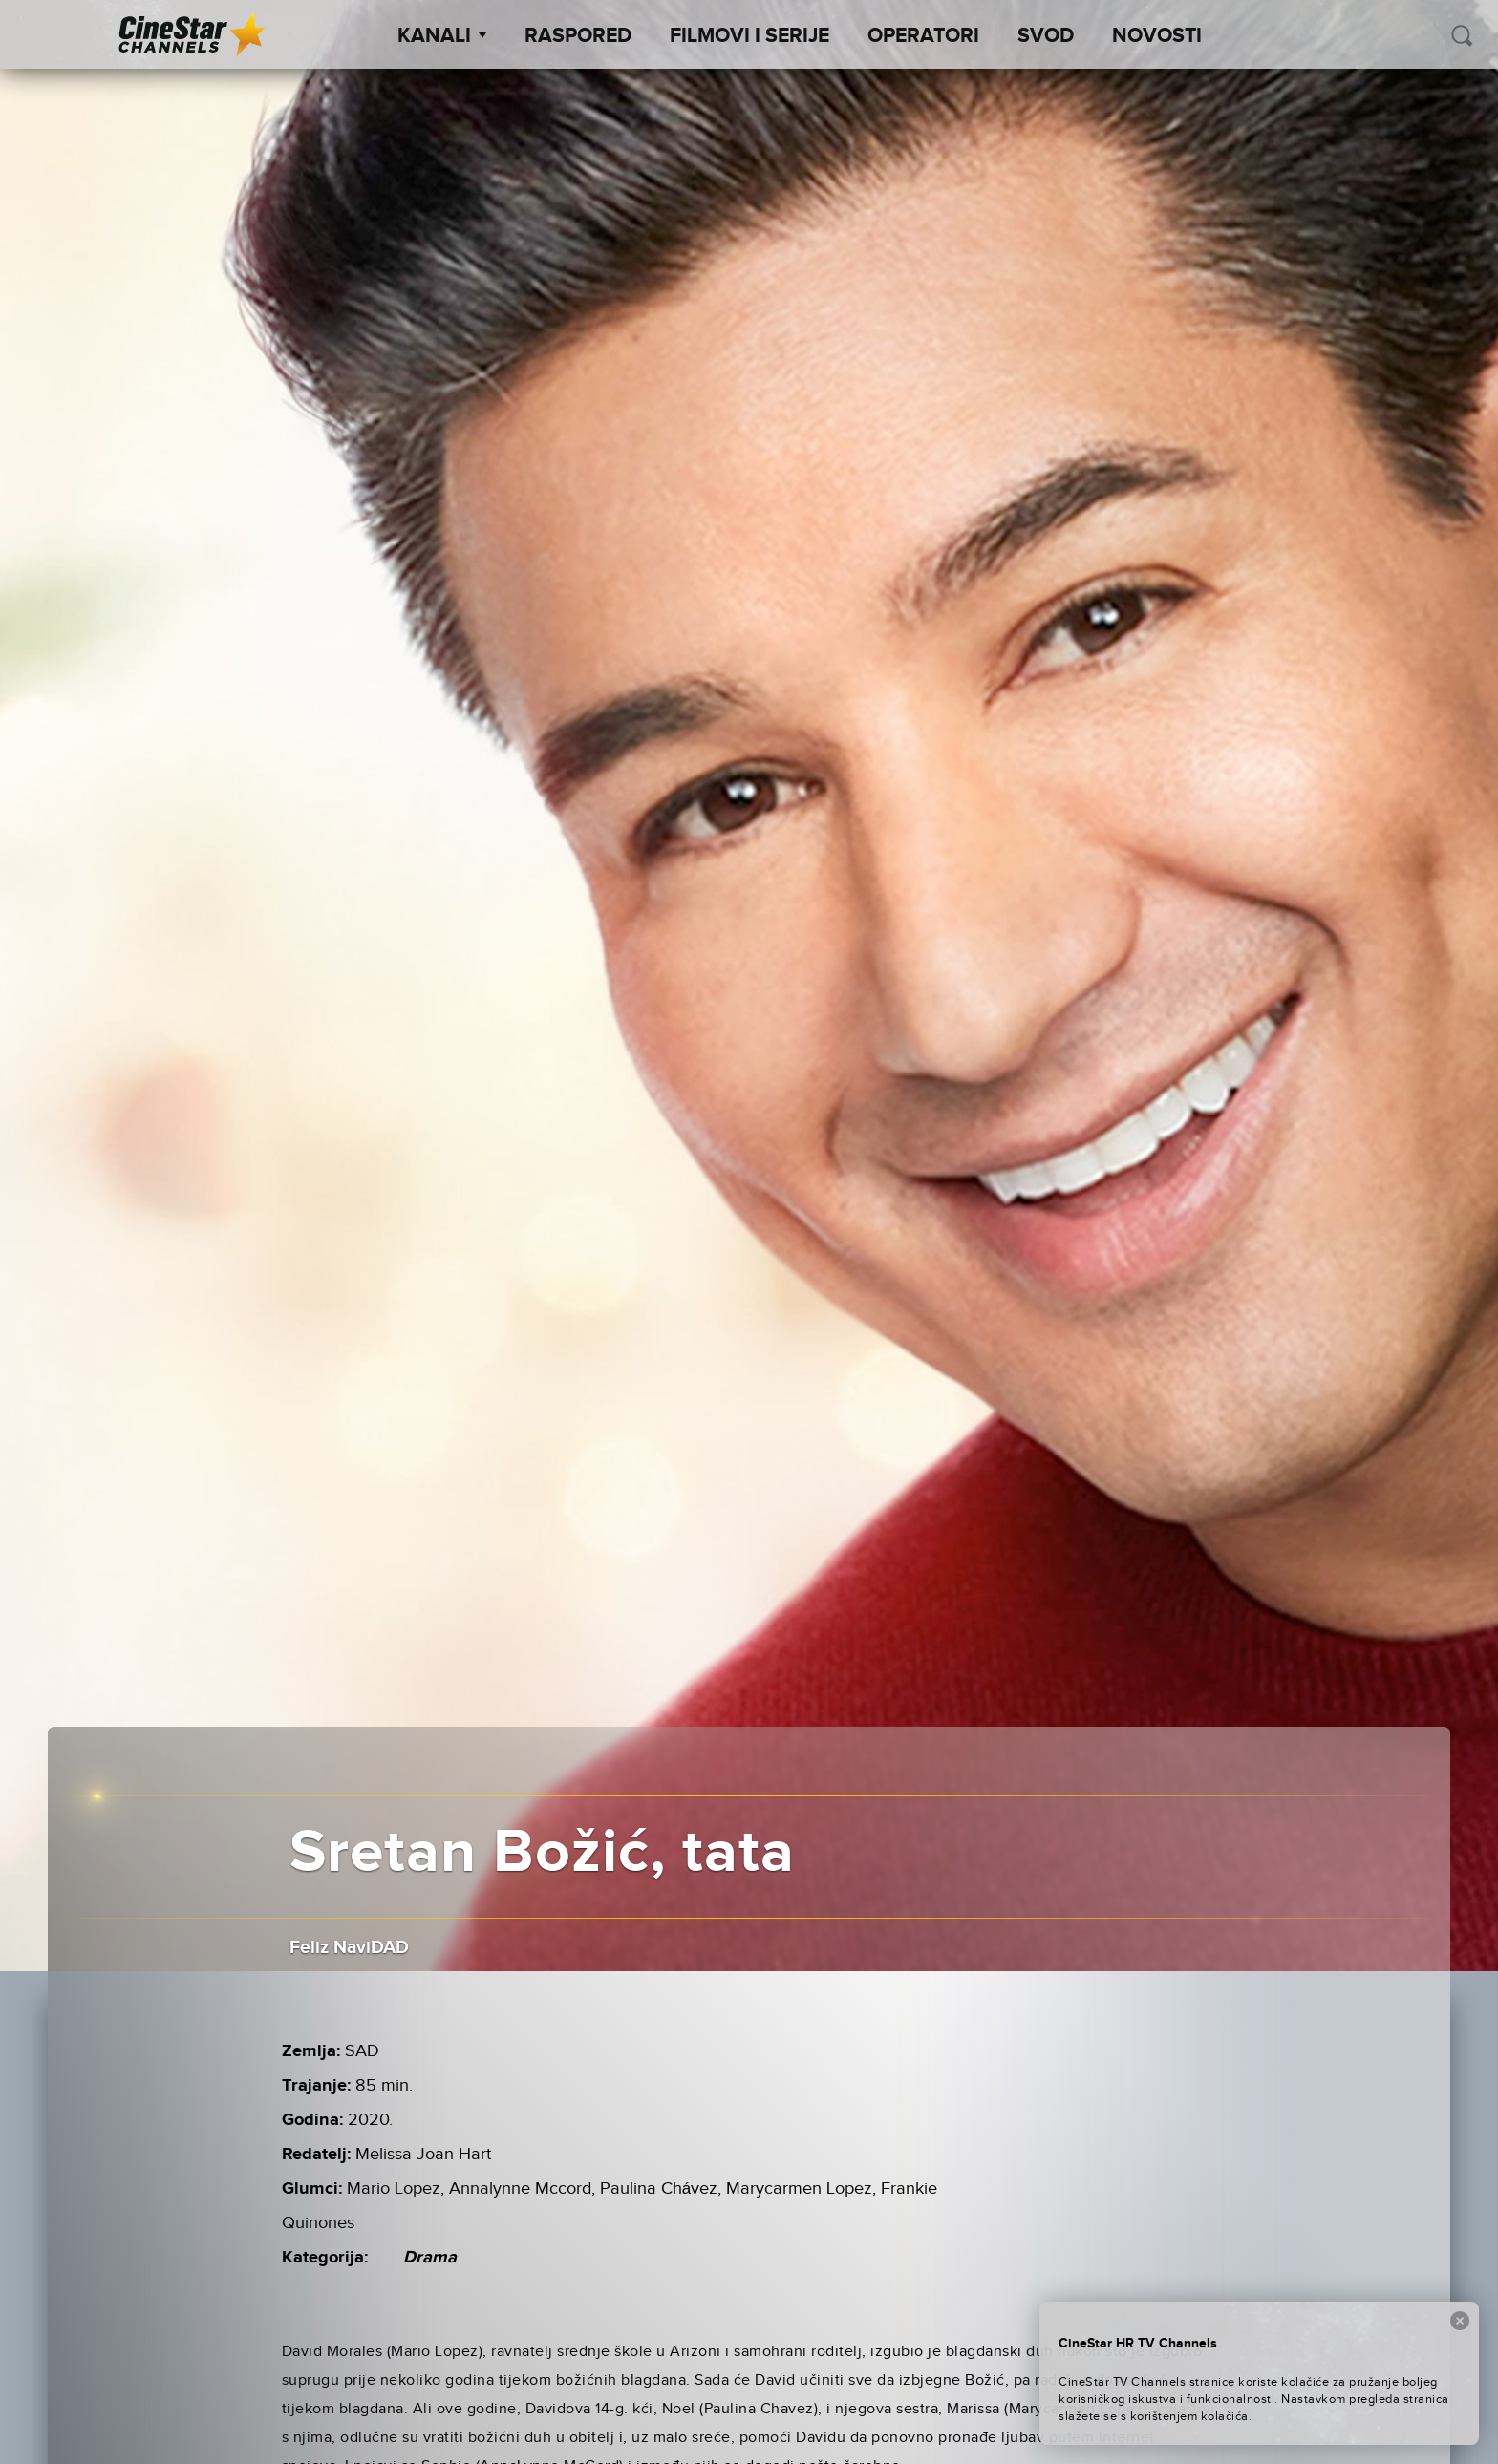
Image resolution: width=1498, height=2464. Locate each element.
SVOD (1045, 36)
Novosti (1157, 36)
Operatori (923, 36)
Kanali (441, 36)
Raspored (577, 36)
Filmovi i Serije (749, 36)
